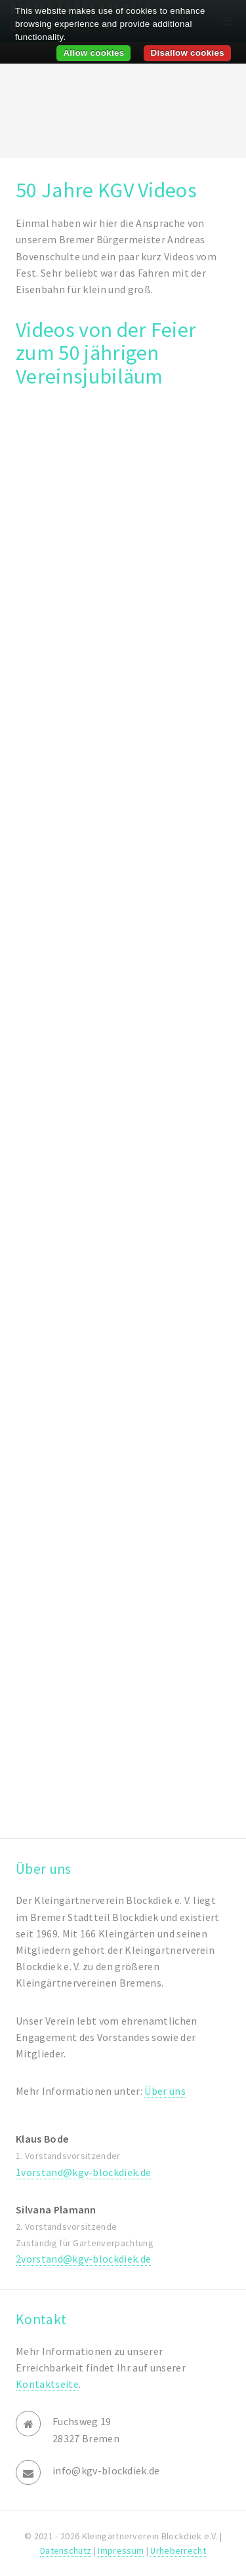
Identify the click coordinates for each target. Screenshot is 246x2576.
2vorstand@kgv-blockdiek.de (83, 2258)
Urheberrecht (178, 2550)
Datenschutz (66, 2550)
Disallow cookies (187, 53)
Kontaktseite (47, 2383)
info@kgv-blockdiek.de (106, 2470)
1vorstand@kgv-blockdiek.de (83, 2172)
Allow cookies (93, 53)
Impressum (121, 2550)
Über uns (165, 2090)
